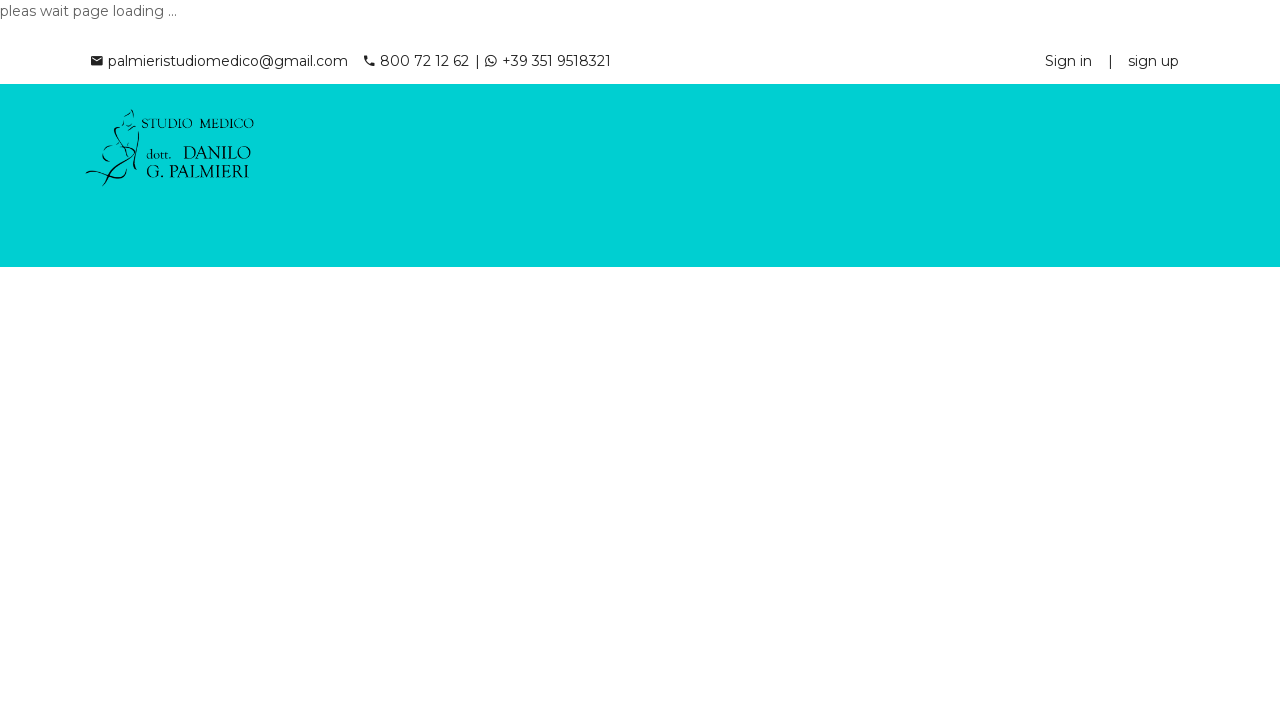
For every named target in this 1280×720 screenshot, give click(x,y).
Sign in (1068, 61)
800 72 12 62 (416, 61)
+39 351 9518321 (548, 61)
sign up (1153, 61)
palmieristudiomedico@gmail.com (219, 61)
